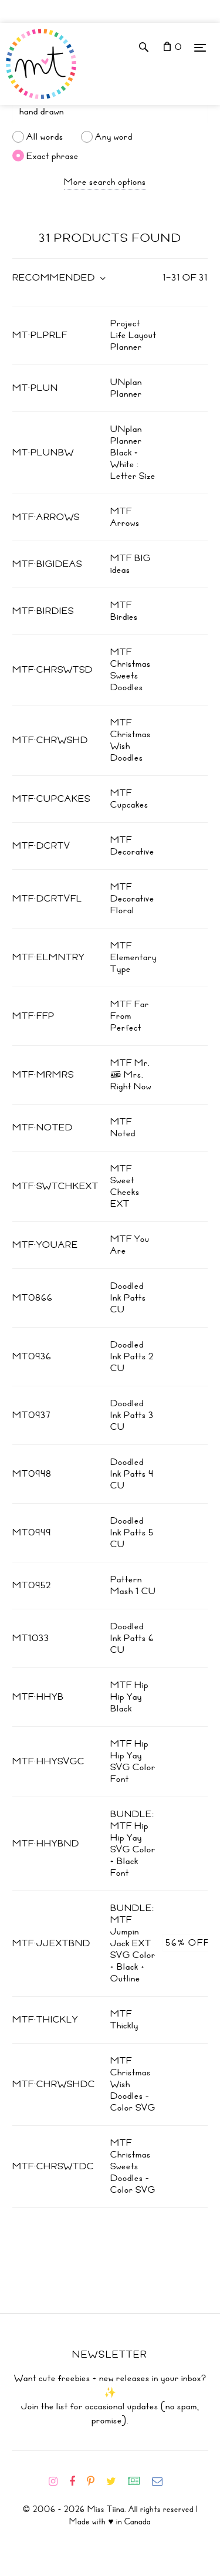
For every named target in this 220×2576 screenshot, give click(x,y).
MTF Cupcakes (129, 799)
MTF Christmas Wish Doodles (130, 740)
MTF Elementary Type (133, 957)
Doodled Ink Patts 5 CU (132, 1532)
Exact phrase (52, 155)
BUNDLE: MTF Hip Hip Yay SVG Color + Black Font (132, 1843)
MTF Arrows (125, 517)
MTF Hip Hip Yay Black (129, 1697)
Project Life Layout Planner (133, 335)
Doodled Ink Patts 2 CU (132, 1356)
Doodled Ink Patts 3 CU (132, 1415)
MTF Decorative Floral (132, 898)
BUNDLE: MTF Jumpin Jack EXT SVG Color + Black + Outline (132, 1943)
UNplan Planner (126, 388)
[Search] (110, 111)
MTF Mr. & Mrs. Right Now (130, 1074)
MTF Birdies (124, 611)
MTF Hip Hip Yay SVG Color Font (132, 1761)
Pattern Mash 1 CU (133, 1585)
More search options (105, 182)
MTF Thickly (124, 2020)
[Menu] (200, 47)
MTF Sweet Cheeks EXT (125, 1186)
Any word (114, 137)
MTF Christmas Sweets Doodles (130, 669)
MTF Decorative (132, 846)
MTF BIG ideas (130, 564)
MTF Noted (123, 1127)
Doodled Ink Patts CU (128, 1297)
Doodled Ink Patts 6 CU (132, 1638)
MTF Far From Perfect (129, 1016)
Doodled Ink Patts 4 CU (132, 1474)
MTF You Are (130, 1245)
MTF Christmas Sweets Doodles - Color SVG (132, 2166)
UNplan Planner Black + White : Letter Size (132, 452)
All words (44, 137)
